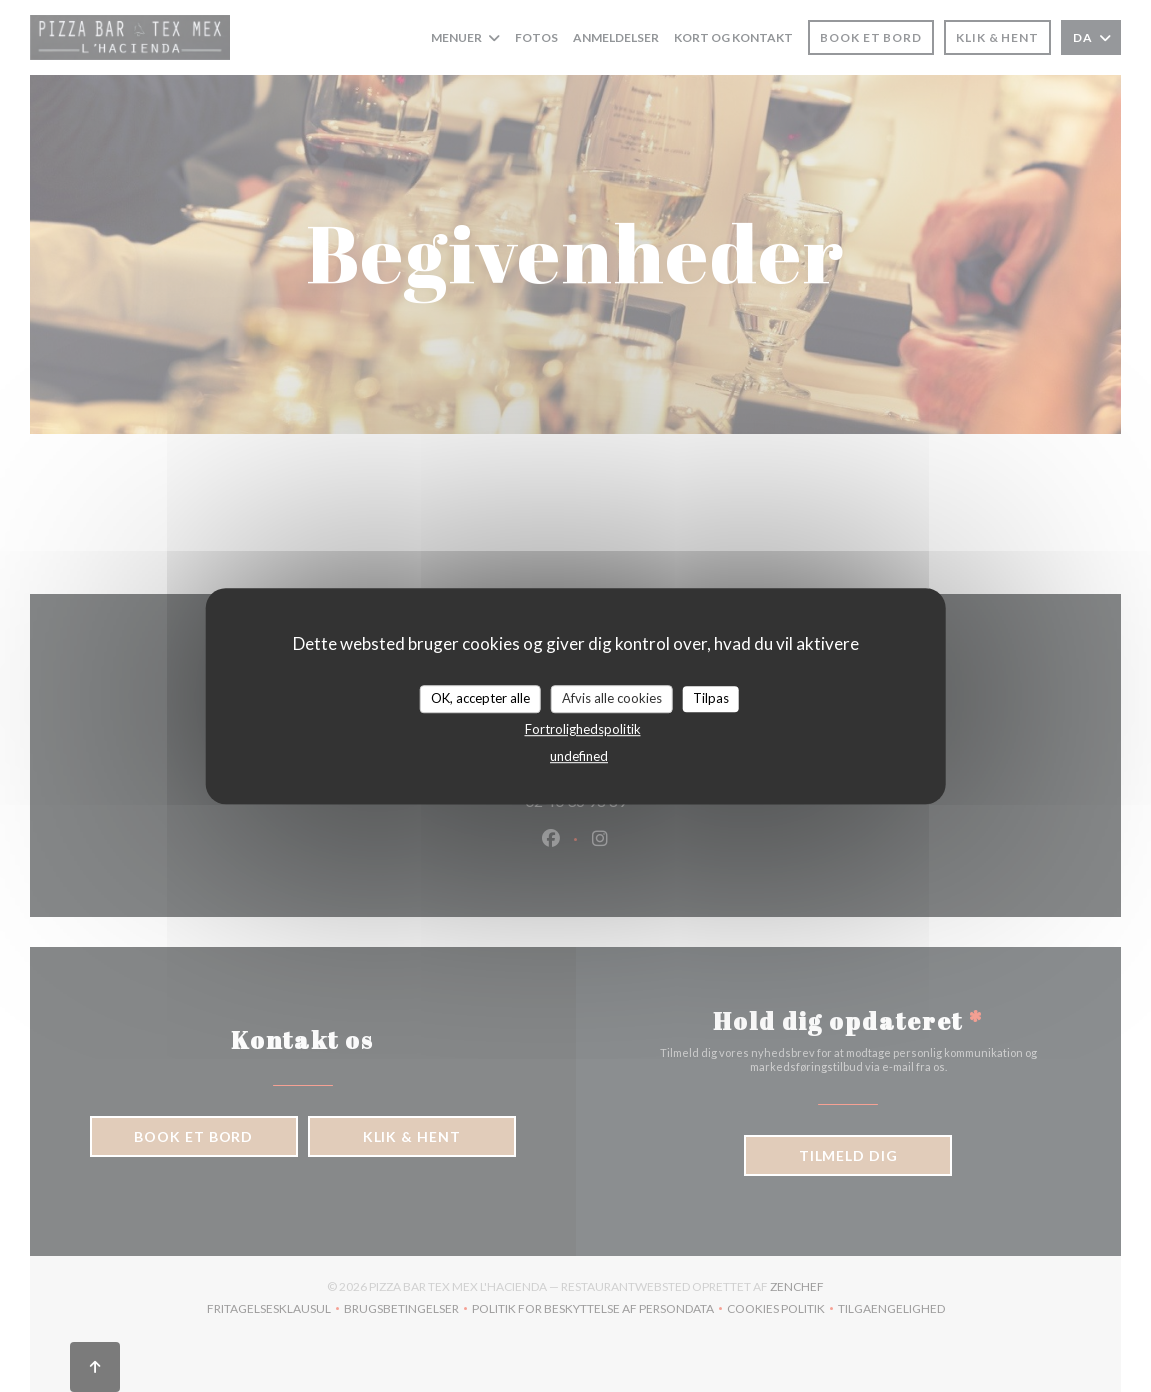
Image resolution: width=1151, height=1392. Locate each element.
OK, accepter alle (480, 698)
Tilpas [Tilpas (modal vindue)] (711, 698)
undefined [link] (579, 756)
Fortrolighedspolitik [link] (583, 729)
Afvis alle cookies (612, 698)
